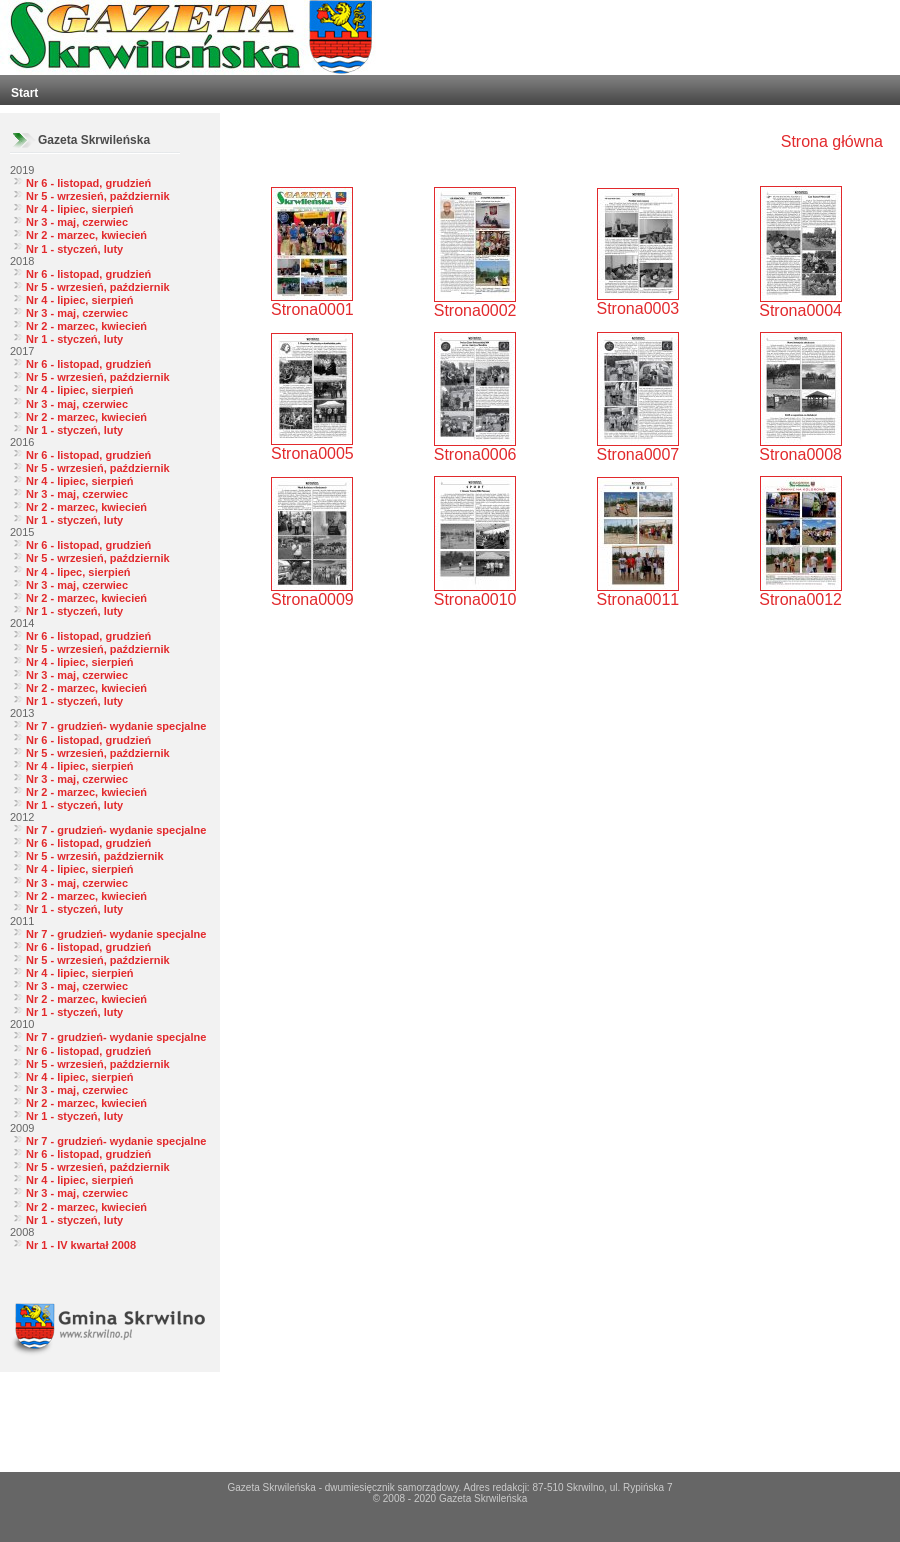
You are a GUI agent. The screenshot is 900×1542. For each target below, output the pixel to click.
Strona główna (832, 141)
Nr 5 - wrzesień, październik (98, 196)
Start (24, 93)
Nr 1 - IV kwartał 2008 (81, 1245)
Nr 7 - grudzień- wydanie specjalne (116, 726)
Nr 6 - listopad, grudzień (88, 183)
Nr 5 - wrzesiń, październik (95, 856)
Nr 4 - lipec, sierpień (78, 572)
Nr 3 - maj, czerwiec (77, 222)
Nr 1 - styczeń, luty (74, 249)
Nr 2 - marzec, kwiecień (86, 235)
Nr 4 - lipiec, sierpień (80, 209)
